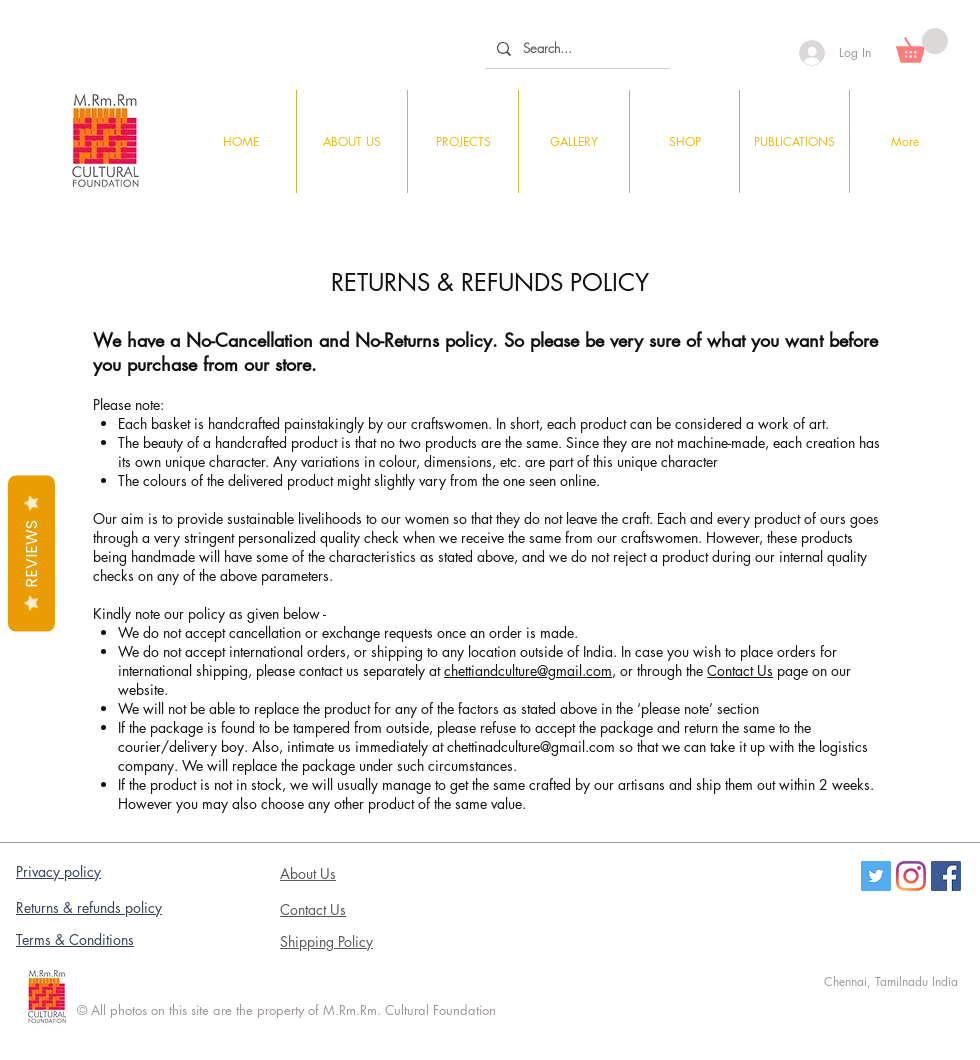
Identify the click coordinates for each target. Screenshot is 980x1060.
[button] (922, 45)
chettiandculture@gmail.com (528, 670)
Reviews (31, 554)
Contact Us (740, 670)
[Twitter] (876, 876)
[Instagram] (911, 876)
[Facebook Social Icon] (946, 876)
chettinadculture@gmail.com (531, 746)
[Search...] (575, 48)
